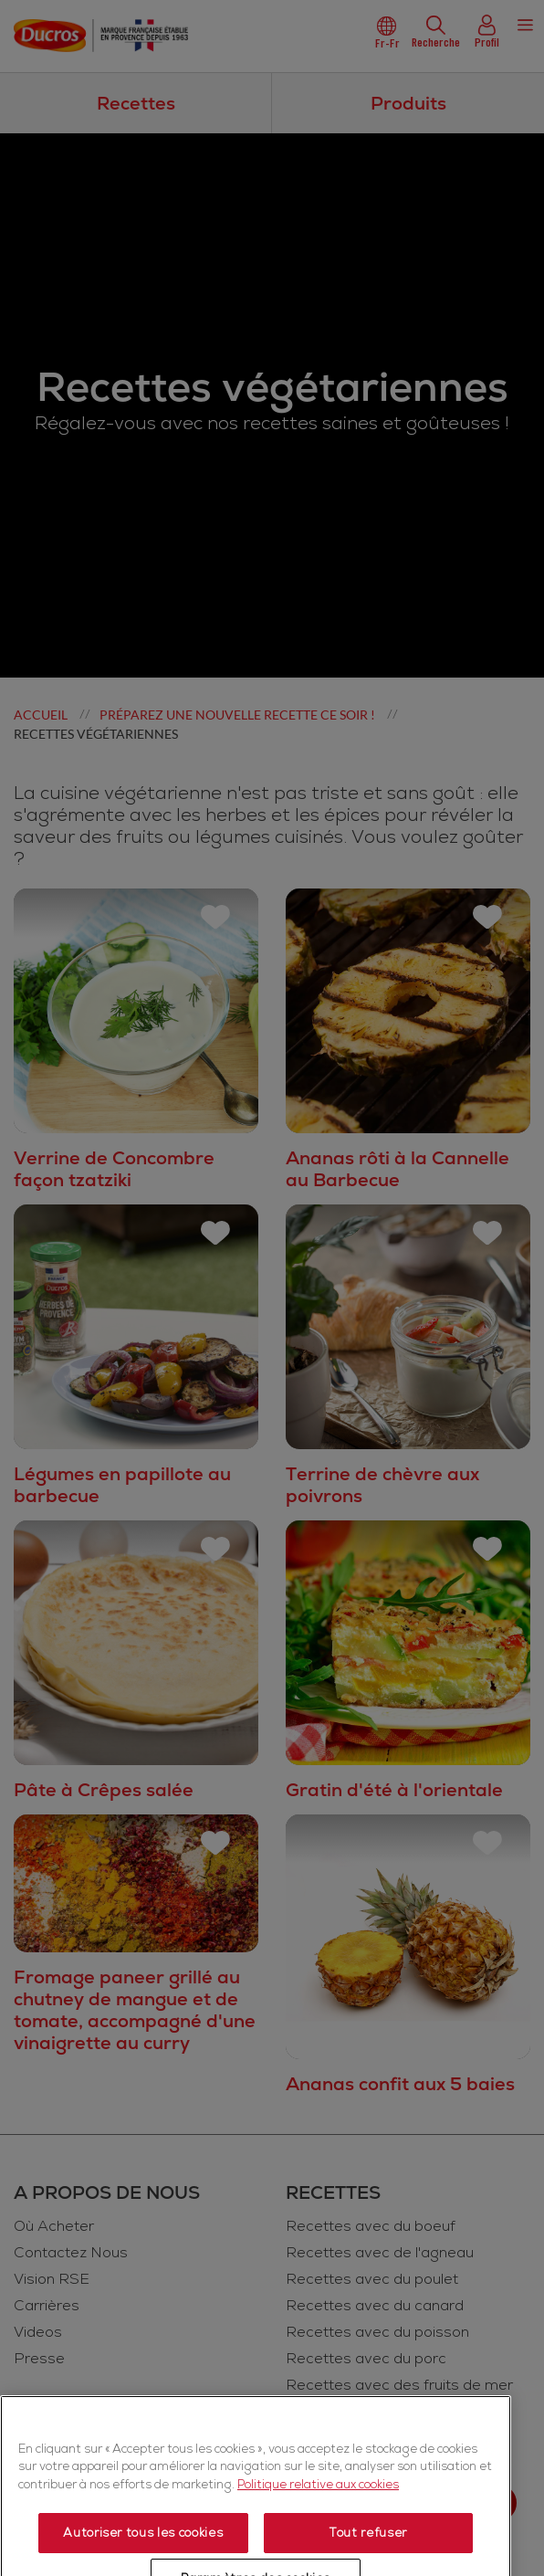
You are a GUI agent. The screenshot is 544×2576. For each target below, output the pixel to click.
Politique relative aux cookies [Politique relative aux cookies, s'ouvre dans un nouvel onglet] (318, 2556)
